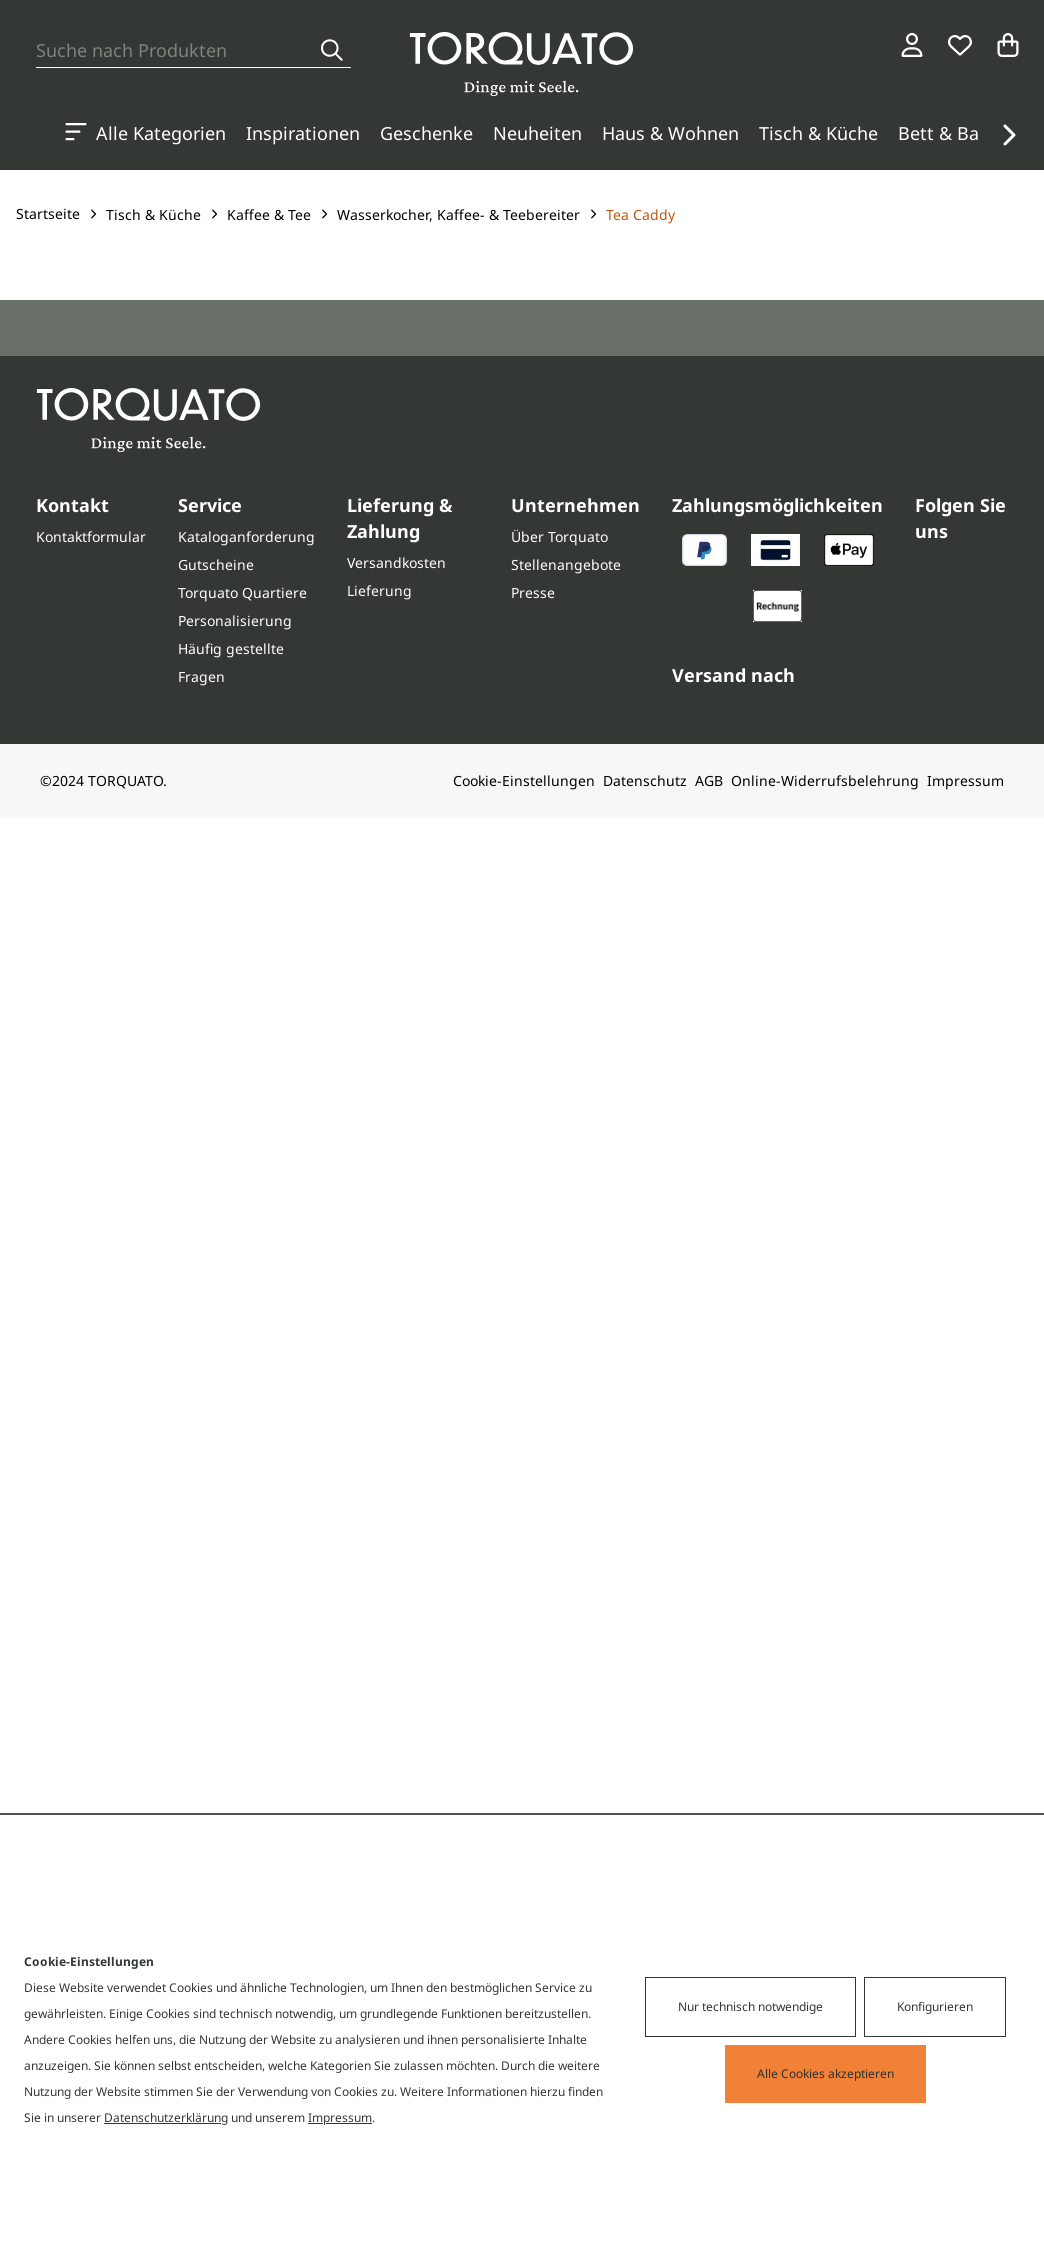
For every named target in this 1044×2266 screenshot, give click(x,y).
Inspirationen (303, 133)
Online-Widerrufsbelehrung (825, 780)
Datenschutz (645, 780)
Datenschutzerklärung (166, 2117)
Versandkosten (396, 562)
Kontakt (72, 505)
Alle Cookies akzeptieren (825, 2073)
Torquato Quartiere (242, 592)
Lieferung (379, 590)
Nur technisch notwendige (750, 2006)
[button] (1008, 135)
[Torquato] (521, 64)
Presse (533, 592)
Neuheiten (537, 133)
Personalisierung (235, 620)
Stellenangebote (566, 564)
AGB (709, 780)
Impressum (965, 780)
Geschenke (426, 133)
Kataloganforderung (246, 536)
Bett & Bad (944, 133)
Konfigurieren (935, 2006)
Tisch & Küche (818, 133)
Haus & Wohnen (670, 133)
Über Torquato (559, 536)
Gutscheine (216, 564)
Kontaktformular (91, 536)
